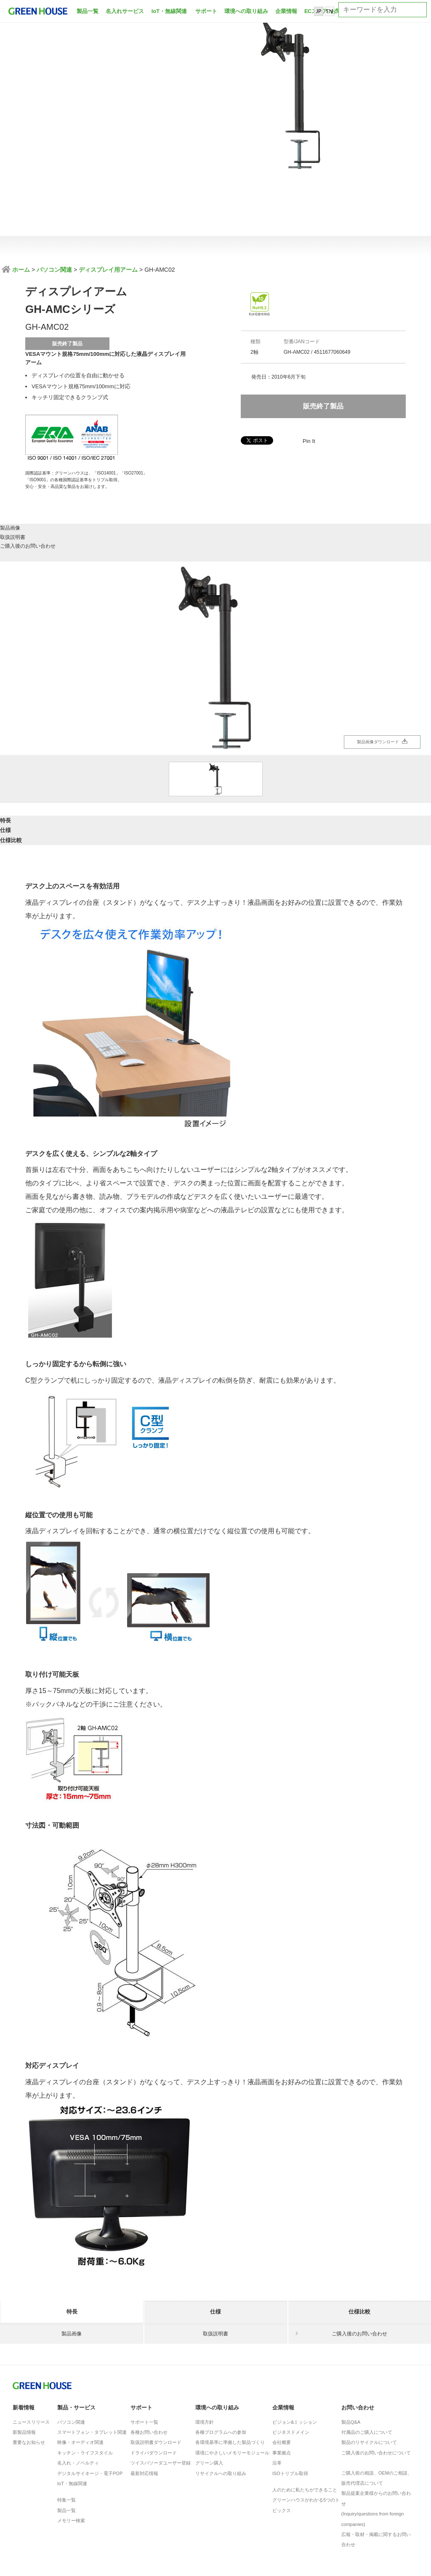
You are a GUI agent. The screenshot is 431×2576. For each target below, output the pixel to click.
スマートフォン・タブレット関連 (92, 2367)
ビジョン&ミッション (294, 2357)
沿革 (277, 2398)
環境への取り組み (246, 11)
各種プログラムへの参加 (220, 2367)
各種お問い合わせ (149, 2367)
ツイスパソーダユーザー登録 (160, 2398)
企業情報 (286, 11)
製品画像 (72, 484)
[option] (215, 601)
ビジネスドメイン (290, 2367)
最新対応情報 (144, 2408)
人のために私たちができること (304, 2425)
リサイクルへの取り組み (220, 2408)
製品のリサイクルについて (369, 2377)
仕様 (215, 769)
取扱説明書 (215, 484)
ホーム (20, 269)
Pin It (309, 441)
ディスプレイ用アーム (108, 269)
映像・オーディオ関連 (80, 2377)
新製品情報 (24, 2367)
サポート (206, 11)
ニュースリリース (31, 2357)
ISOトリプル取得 (290, 2408)
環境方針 (204, 2357)
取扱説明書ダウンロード (155, 2377)
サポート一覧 (144, 2357)
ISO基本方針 (30, 2515)
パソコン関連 (54, 269)
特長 (72, 769)
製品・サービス (76, 2343)
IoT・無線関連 (169, 11)
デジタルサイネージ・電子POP (89, 2408)
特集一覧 (66, 2435)
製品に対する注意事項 (146, 2515)
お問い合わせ (357, 2343)
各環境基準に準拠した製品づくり (230, 2377)
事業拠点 (281, 2388)
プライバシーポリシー (83, 2515)
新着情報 (24, 2343)
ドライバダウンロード (153, 2388)
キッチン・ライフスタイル (85, 2388)
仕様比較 (359, 769)
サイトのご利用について (211, 2515)
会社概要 (281, 2377)
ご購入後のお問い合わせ (359, 484)
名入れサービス (125, 11)
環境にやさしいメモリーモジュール (232, 2388)
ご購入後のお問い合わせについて (376, 2388)
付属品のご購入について (366, 2367)
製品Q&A (350, 2357)
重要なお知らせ (29, 2377)
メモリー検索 (71, 2456)
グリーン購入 (209, 2398)
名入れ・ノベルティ (78, 2398)
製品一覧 (87, 11)
